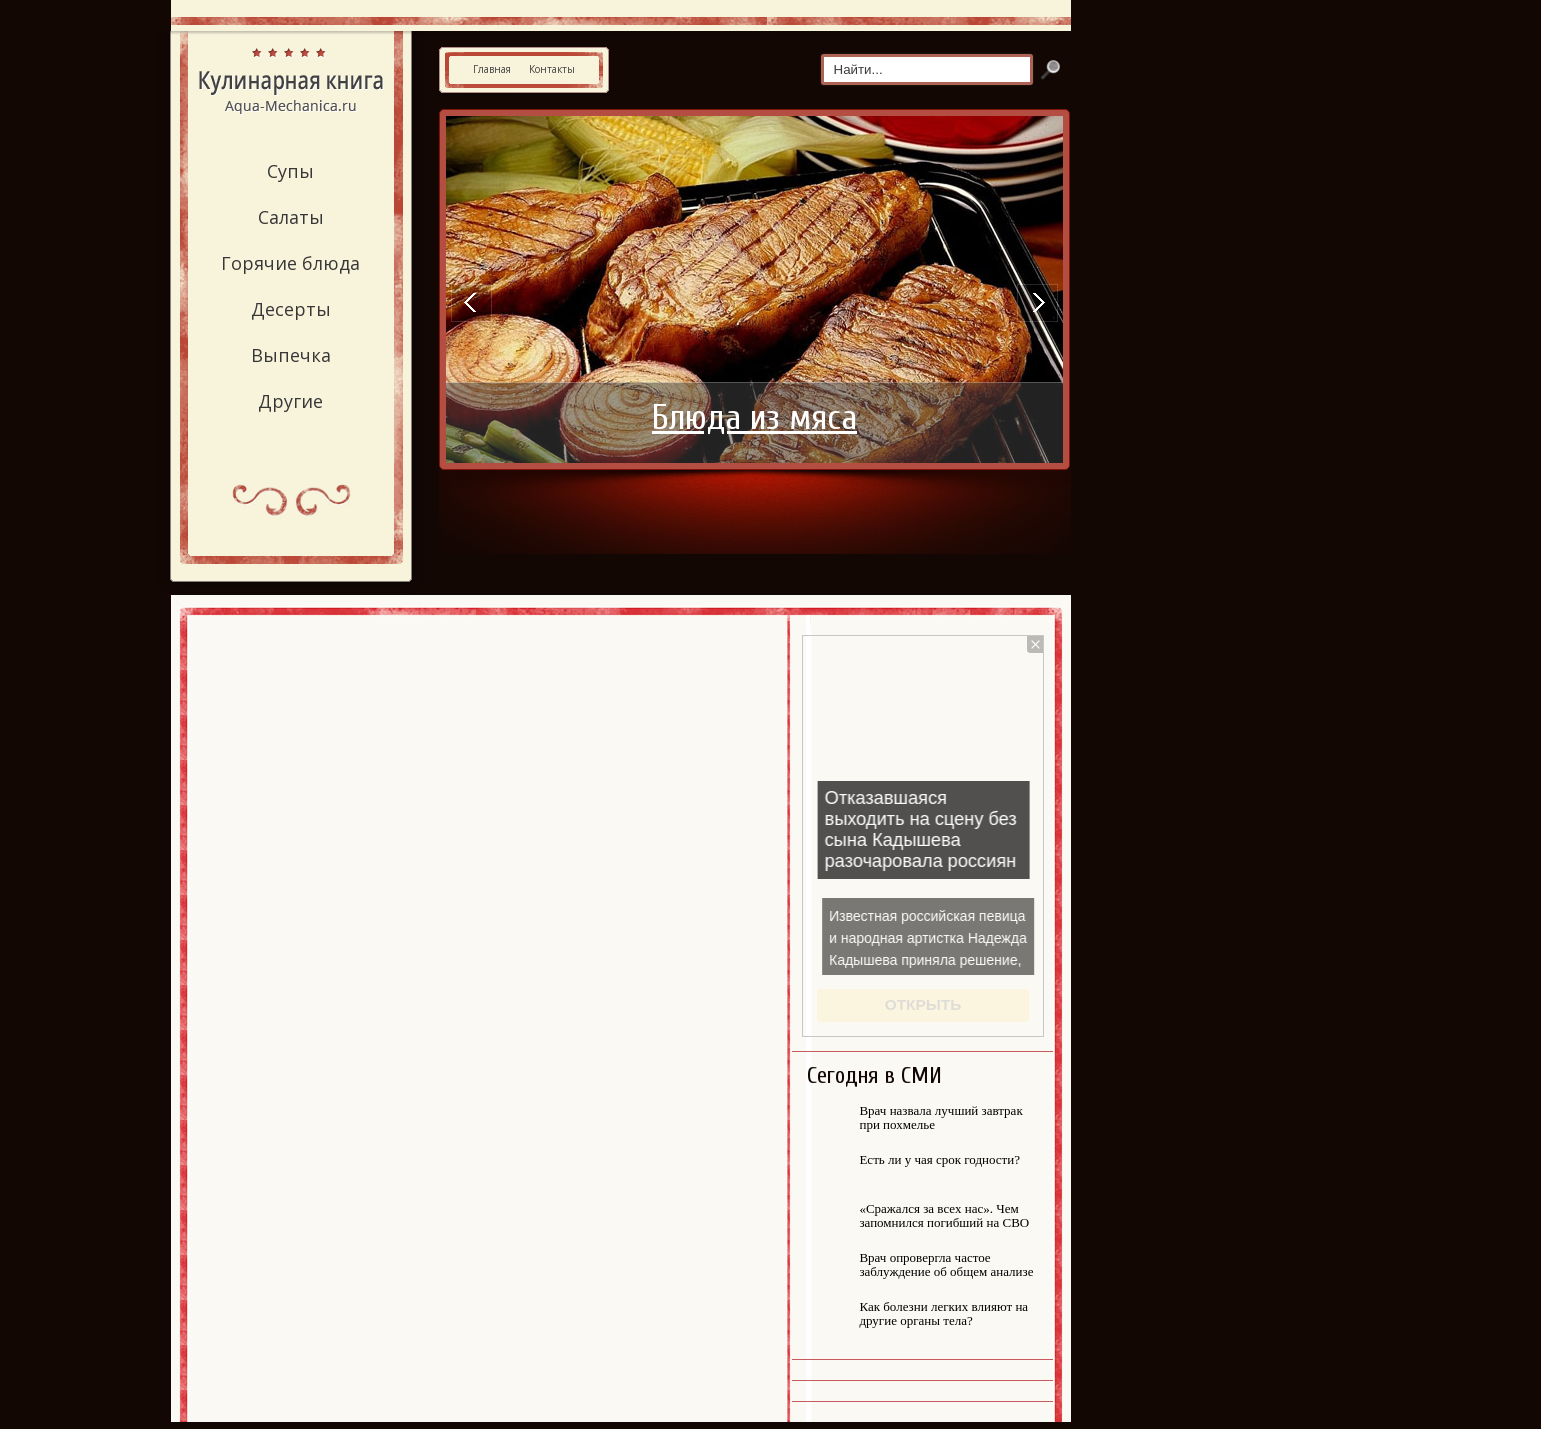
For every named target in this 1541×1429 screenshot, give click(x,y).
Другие (290, 401)
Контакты (552, 69)
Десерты (291, 309)
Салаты (291, 217)
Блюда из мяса (754, 418)
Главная (492, 69)
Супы (290, 171)
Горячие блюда (290, 263)
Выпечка (291, 355)
